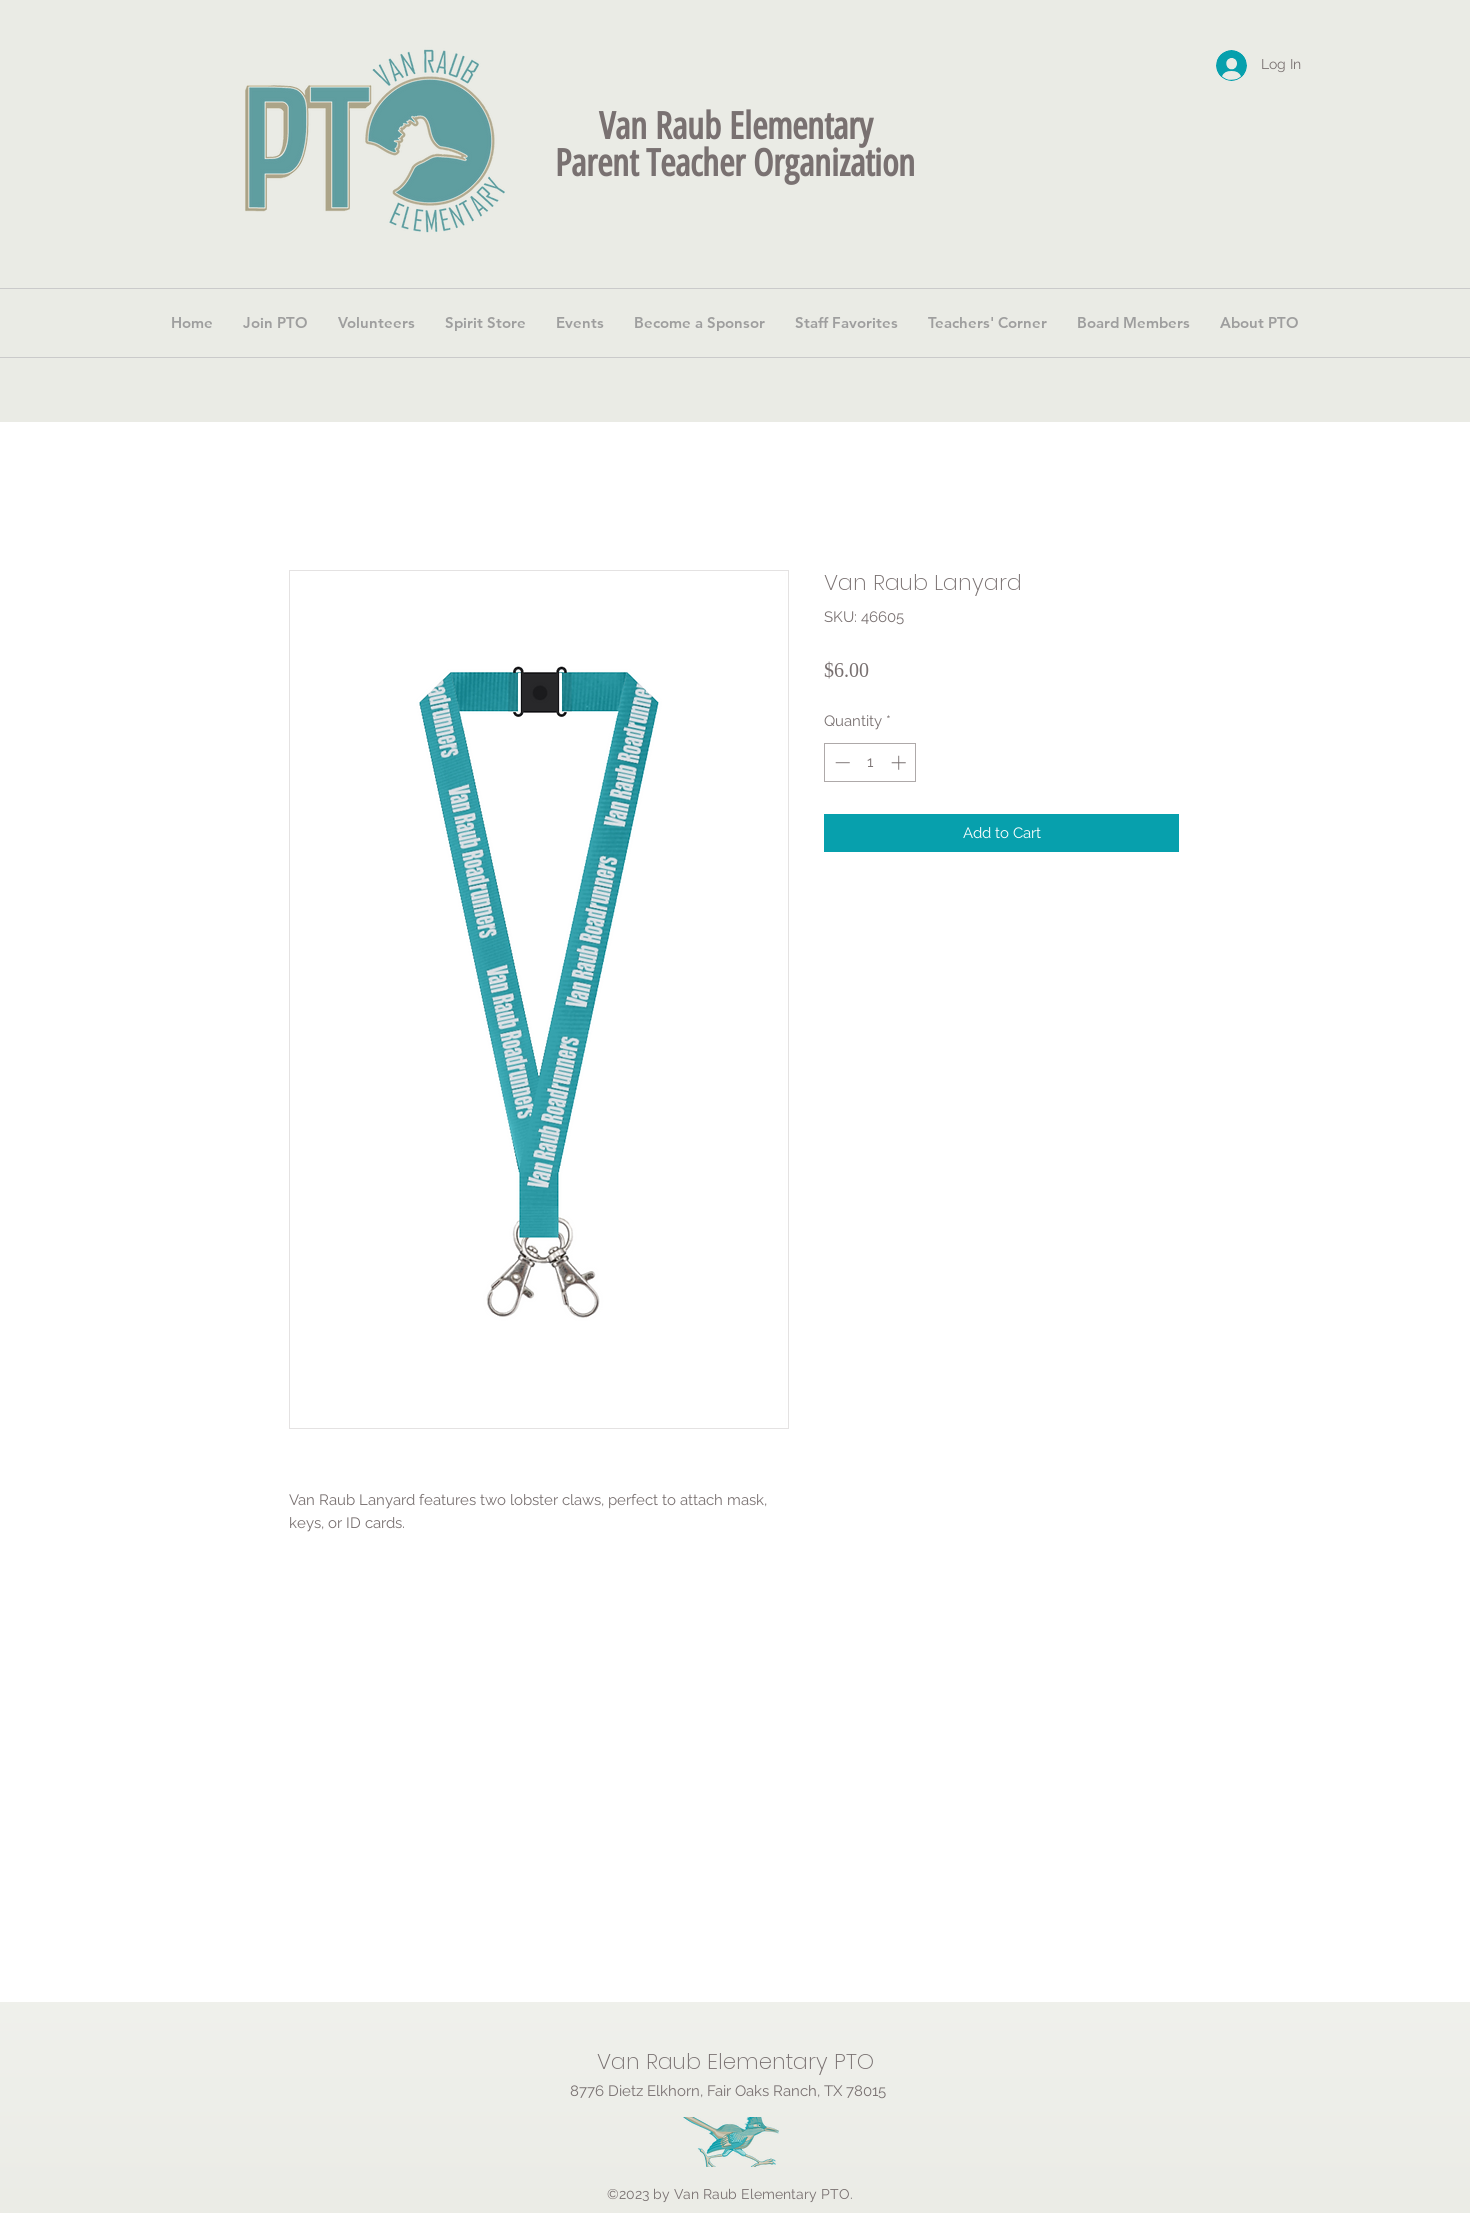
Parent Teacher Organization (735, 163)
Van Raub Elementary (735, 126)
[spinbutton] (870, 762)
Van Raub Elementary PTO (735, 2061)
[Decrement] (840, 762)
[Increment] (900, 762)
